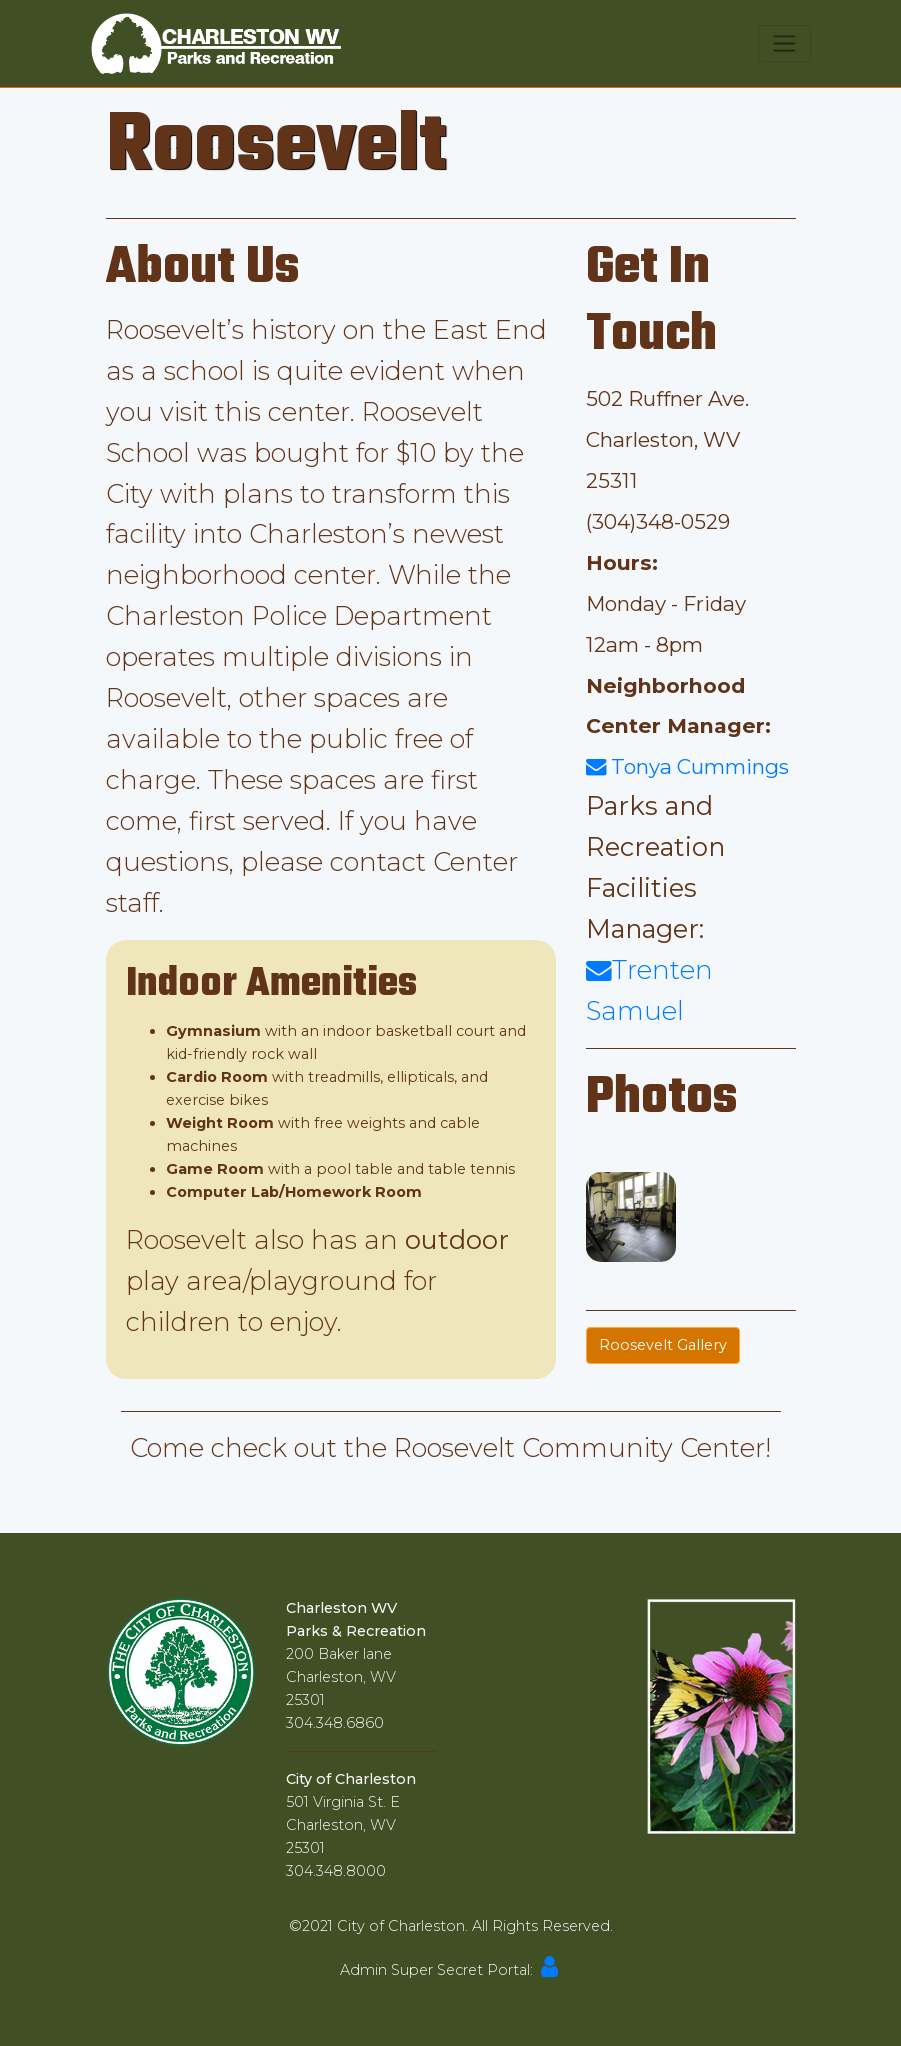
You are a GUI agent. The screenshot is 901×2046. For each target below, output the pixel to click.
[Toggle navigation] (784, 43)
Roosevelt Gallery (663, 1345)
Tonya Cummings (687, 766)
